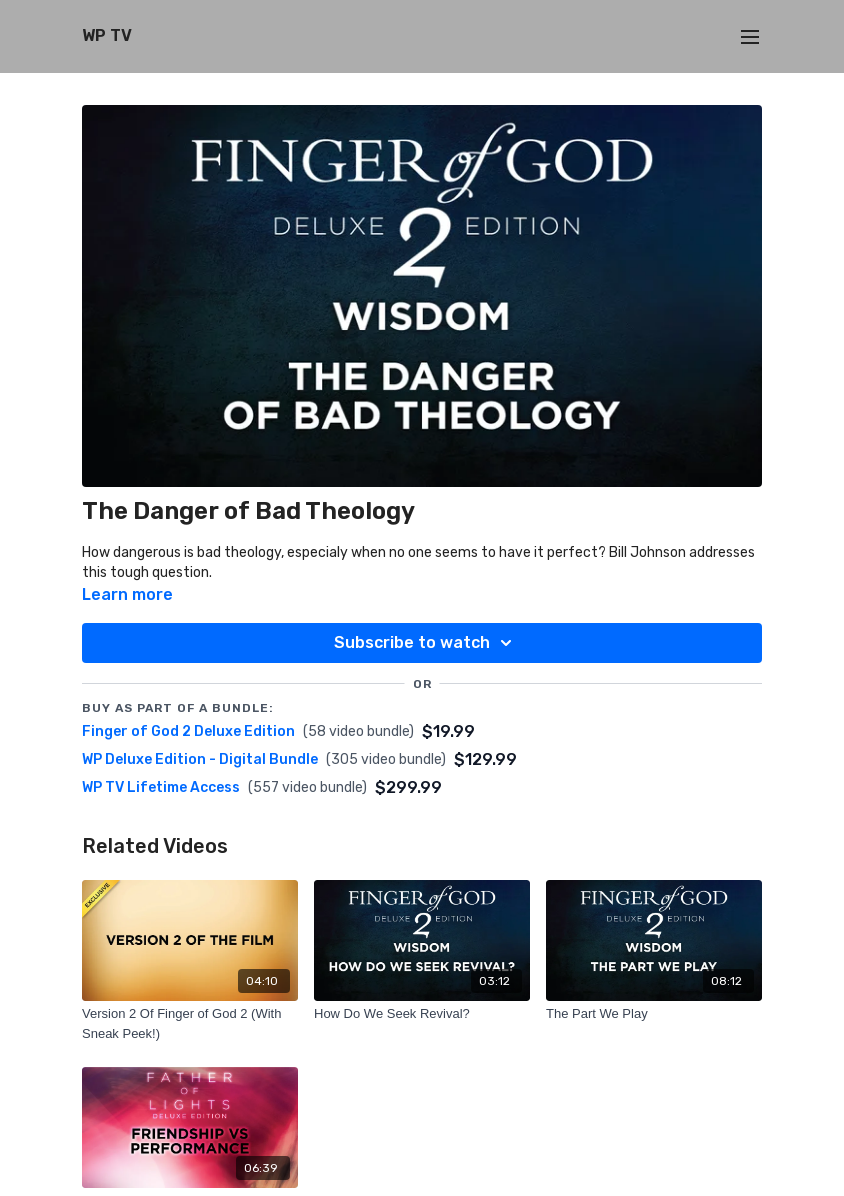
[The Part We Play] (654, 1014)
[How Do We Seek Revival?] (422, 1014)
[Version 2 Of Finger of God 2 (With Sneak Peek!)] (190, 1023)
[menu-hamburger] (750, 36)
